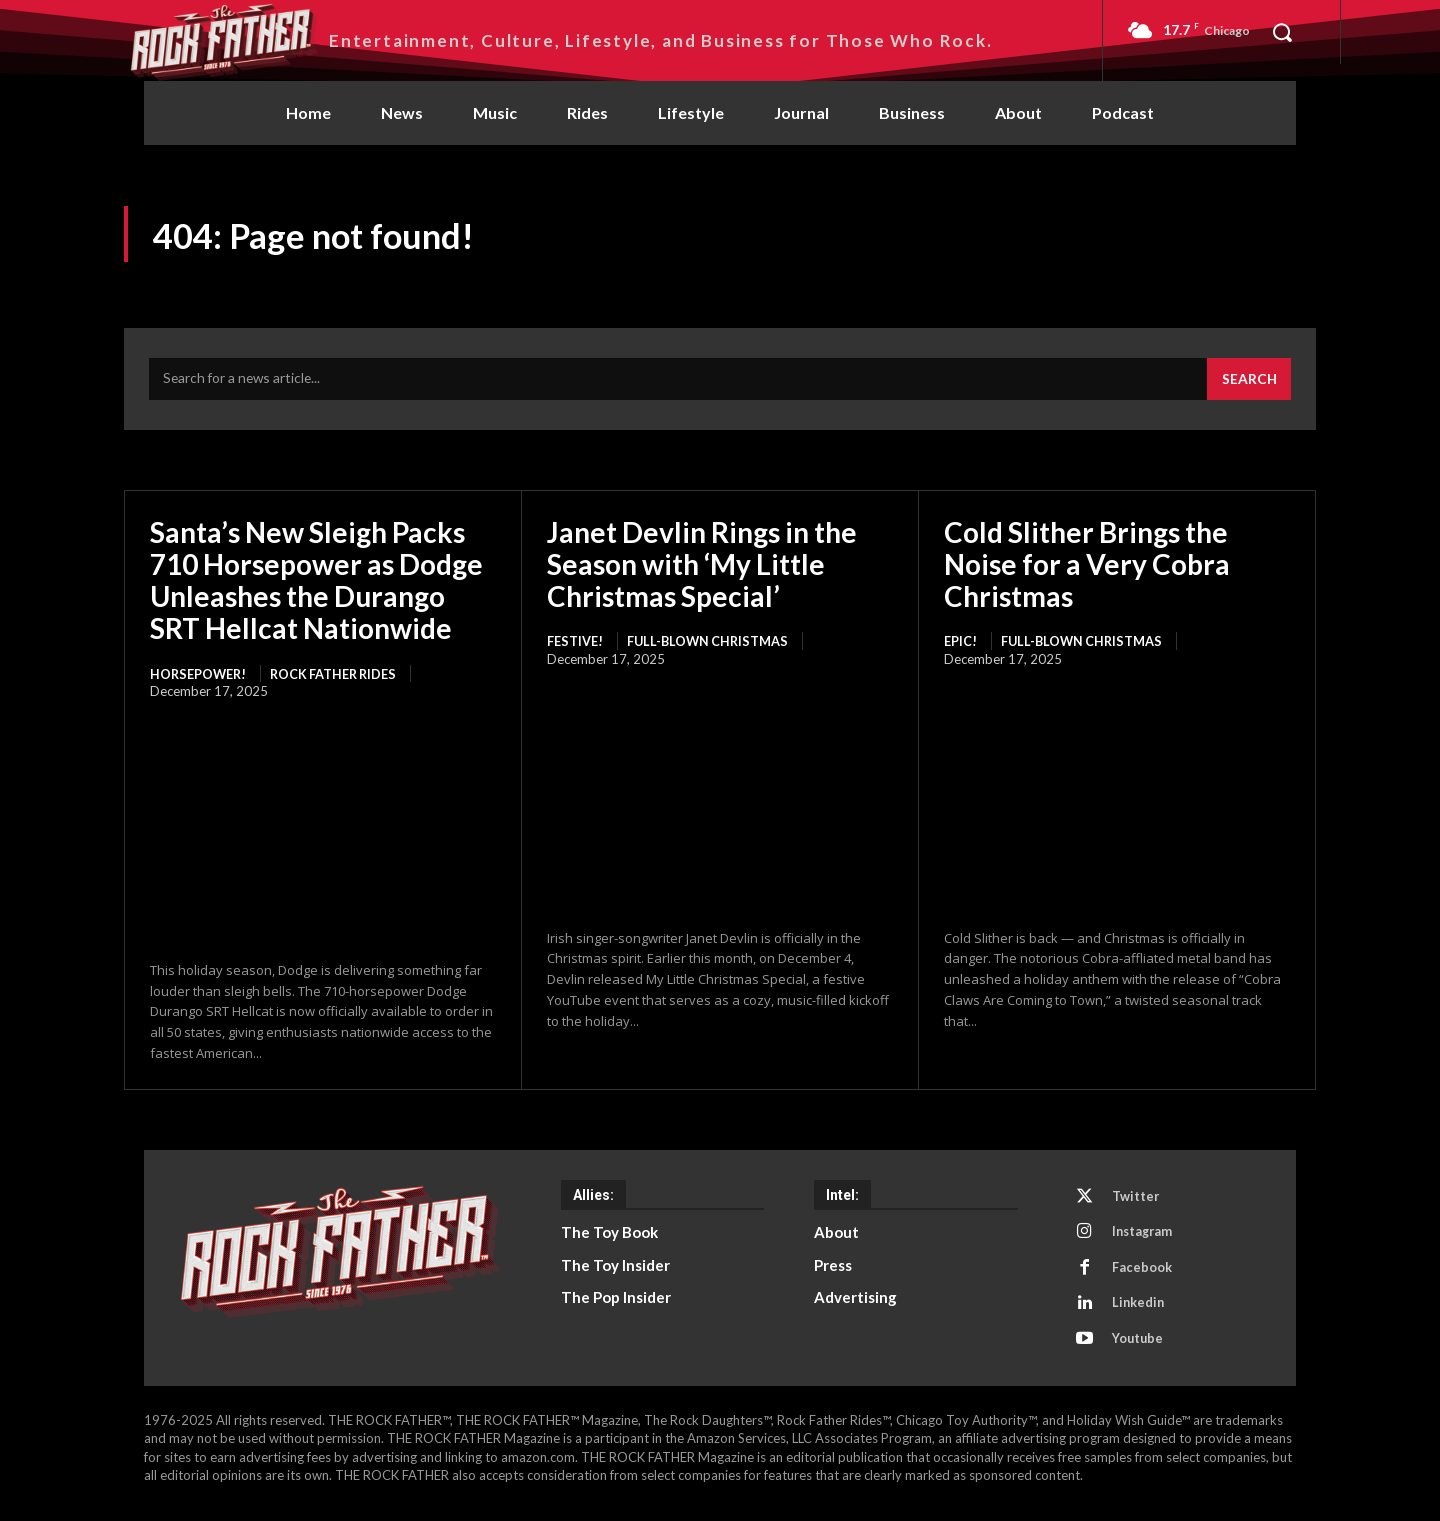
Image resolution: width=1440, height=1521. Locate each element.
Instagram (1146, 1239)
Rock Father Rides (340, 678)
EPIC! (960, 646)
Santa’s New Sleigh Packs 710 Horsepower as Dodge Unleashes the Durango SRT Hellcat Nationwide (316, 584)
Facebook (1144, 1276)
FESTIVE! (575, 646)
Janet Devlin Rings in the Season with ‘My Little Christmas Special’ (702, 568)
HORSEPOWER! (199, 678)
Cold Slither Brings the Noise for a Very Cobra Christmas (1087, 568)
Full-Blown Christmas (712, 646)
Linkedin (1141, 1313)
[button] (1282, 32)
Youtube (1140, 1350)
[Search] (1248, 383)
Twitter (1138, 1202)
